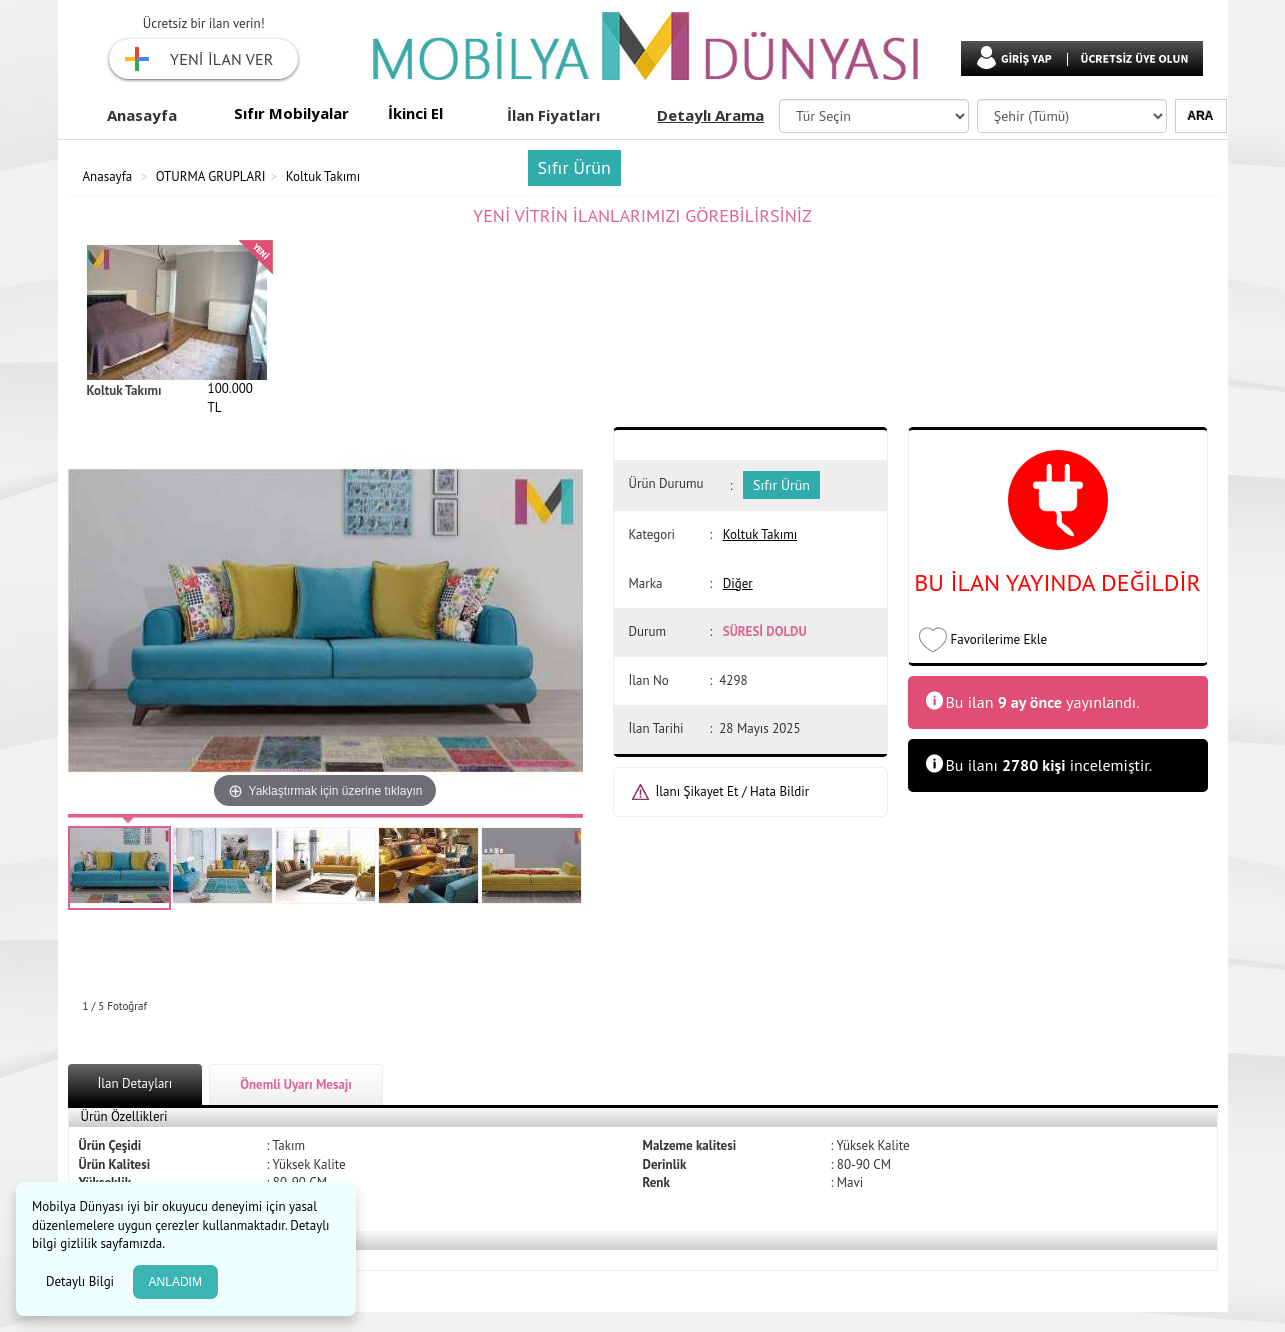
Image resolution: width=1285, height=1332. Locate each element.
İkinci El (415, 113)
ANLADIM (175, 1282)
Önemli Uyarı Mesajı (296, 1084)
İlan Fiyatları (553, 115)
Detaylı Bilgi (82, 1281)
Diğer (738, 583)
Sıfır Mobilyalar (291, 113)
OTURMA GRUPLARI (211, 176)
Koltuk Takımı (323, 176)
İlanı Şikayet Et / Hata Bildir (733, 791)
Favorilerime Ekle (999, 639)
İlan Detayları (135, 1083)
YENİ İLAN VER (221, 59)
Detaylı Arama (710, 115)
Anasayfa (142, 115)
